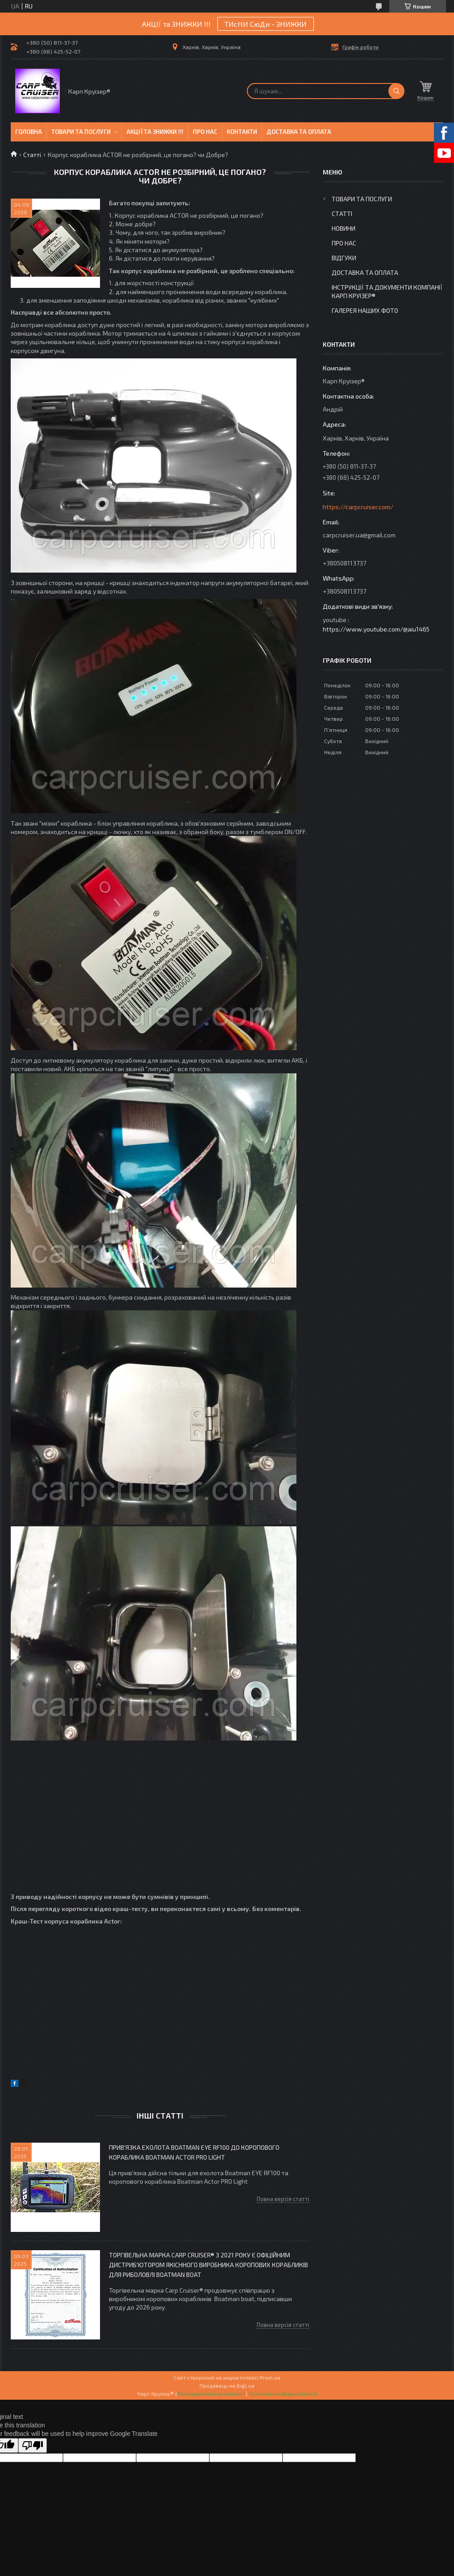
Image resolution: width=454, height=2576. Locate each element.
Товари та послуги (81, 131)
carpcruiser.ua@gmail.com (359, 535)
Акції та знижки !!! (154, 131)
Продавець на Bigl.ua (227, 2385)
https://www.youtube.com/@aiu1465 (376, 629)
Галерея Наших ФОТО (365, 310)
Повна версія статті (283, 2198)
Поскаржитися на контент (211, 2393)
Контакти (242, 131)
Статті (32, 154)
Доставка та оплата (299, 131)
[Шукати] (396, 91)
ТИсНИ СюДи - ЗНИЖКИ (266, 24)
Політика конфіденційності (283, 2393)
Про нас (205, 131)
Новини (343, 228)
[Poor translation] (32, 2445)
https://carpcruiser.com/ (358, 507)
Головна (28, 131)
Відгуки (344, 258)
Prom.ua (270, 2377)
